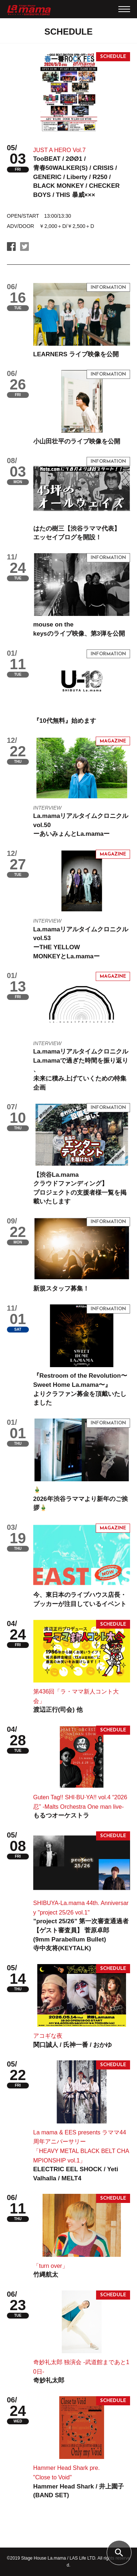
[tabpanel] (68, 92)
